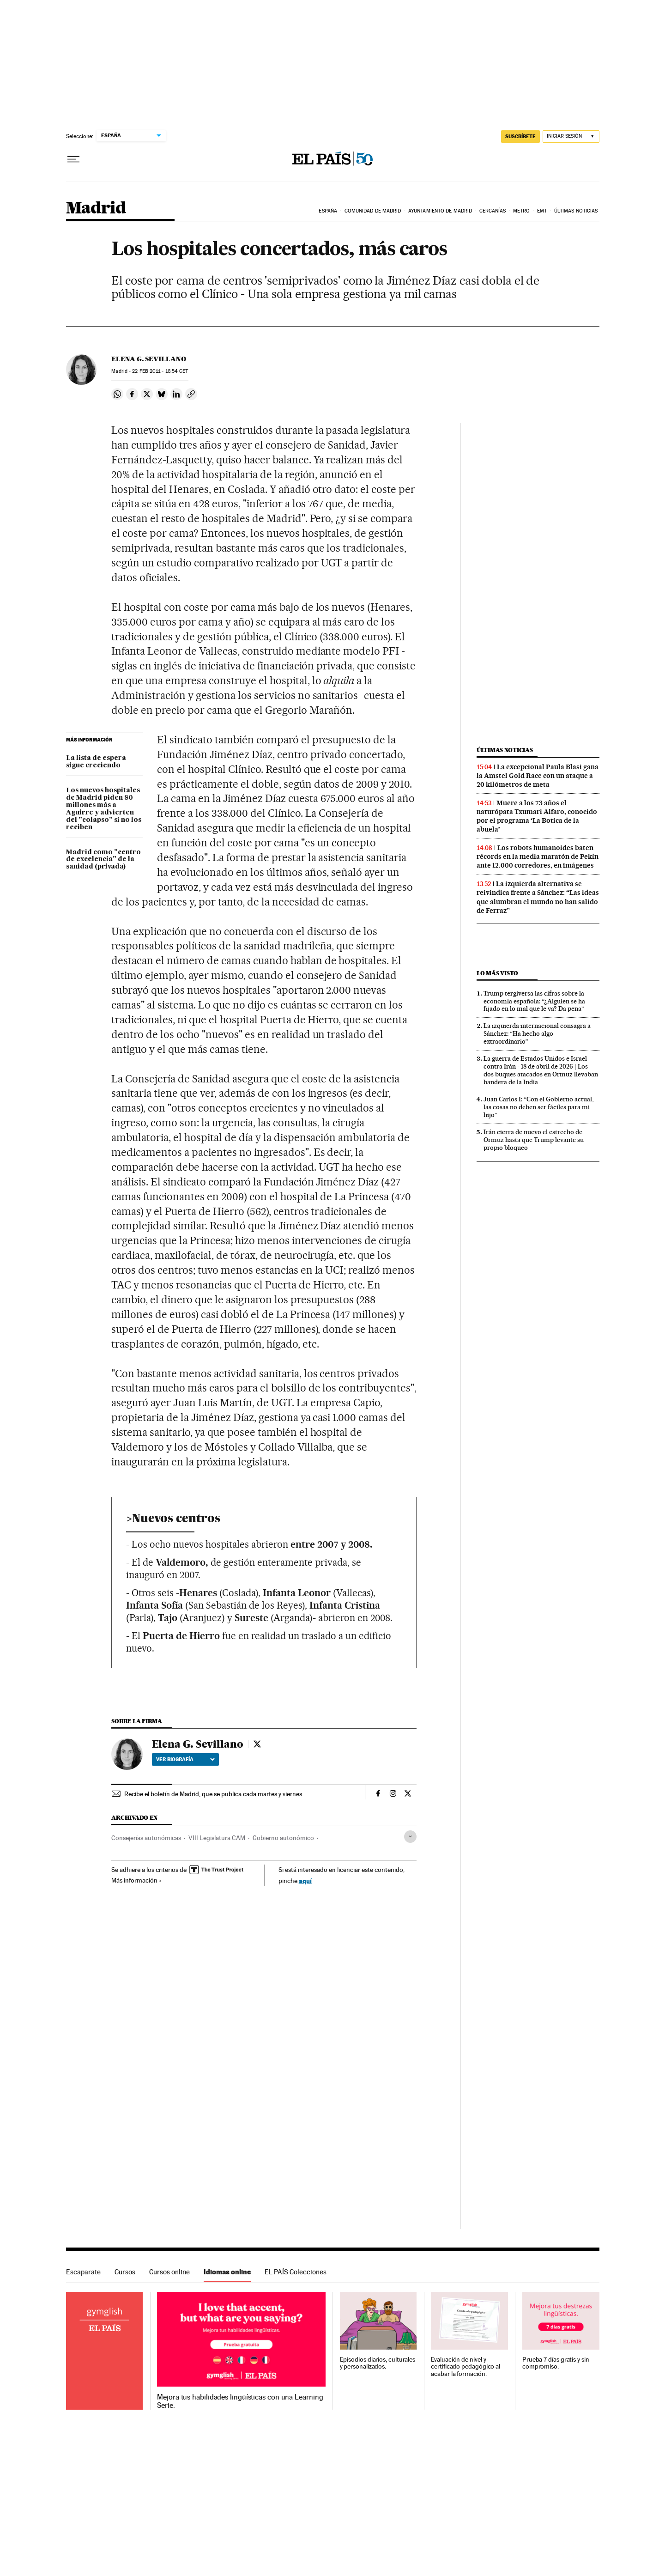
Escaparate (83, 2272)
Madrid (96, 209)
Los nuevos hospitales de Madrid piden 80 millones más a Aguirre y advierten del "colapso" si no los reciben (103, 809)
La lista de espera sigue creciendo (96, 762)
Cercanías (492, 211)
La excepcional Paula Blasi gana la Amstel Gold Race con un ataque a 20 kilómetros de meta (537, 776)
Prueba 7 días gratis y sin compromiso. (555, 2363)
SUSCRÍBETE (520, 136)
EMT (542, 211)
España (328, 211)
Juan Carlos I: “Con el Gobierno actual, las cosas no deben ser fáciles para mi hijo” (538, 1106)
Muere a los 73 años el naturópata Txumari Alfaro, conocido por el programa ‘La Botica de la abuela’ (537, 816)
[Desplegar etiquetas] (410, 1836)
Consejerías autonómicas (146, 1837)
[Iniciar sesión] (571, 136)
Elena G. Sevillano (148, 359)
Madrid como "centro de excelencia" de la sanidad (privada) (103, 859)
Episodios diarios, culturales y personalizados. (378, 2363)
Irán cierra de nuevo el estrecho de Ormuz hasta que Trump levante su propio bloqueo (534, 1139)
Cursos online (169, 2272)
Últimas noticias (576, 211)
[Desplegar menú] (73, 159)
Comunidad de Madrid (373, 211)
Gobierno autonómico (283, 1837)
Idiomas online (227, 2272)
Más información (136, 1880)
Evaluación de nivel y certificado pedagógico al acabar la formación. (465, 2367)
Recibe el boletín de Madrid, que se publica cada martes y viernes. (213, 1794)
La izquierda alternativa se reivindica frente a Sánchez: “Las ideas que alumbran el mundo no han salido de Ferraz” (538, 897)
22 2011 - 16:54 (160, 371)
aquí (305, 1880)
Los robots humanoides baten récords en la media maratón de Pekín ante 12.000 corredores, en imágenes (537, 856)
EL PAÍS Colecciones (295, 2272)
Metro (521, 211)
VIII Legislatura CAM (216, 1837)
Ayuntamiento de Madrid (440, 211)
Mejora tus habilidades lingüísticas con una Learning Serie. (240, 2401)
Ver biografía (185, 1759)
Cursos (125, 2272)
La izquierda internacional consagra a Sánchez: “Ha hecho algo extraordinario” (537, 1033)
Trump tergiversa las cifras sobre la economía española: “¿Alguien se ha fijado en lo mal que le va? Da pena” (534, 1001)
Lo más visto (497, 973)
